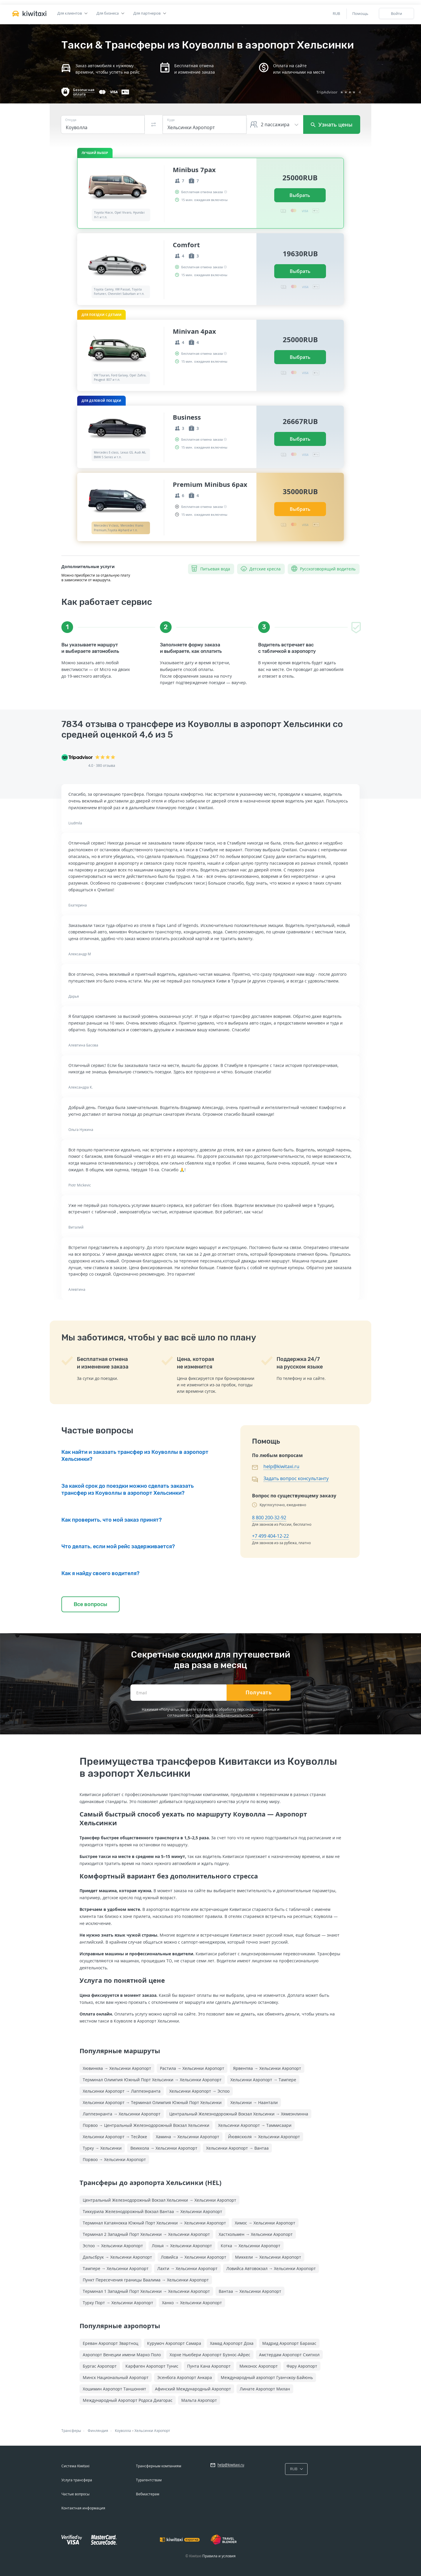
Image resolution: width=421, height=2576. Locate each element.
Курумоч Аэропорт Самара (174, 2343)
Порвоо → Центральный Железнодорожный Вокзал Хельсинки (146, 2125)
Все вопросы (90, 1604)
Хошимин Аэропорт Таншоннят (114, 2389)
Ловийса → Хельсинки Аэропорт (193, 2257)
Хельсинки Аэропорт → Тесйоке (115, 2136)
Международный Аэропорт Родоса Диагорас (127, 2400)
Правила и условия (219, 2555)
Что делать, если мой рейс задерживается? (118, 1546)
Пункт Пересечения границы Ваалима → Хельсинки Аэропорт (146, 2280)
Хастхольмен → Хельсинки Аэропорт (256, 2234)
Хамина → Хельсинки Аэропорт (187, 2136)
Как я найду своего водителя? (100, 1573)
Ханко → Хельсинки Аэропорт (192, 2302)
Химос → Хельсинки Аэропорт (265, 2223)
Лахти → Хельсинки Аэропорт (187, 2268)
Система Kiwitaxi (75, 2465)
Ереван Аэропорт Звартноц (110, 2343)
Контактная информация (83, 2508)
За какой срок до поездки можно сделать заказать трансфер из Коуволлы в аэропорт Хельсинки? (127, 1489)
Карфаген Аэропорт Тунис (151, 2366)
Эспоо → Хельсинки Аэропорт (113, 2245)
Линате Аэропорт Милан (265, 2389)
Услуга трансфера (76, 2480)
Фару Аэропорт (302, 2366)
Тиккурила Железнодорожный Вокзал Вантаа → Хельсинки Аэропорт (152, 2211)
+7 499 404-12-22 (270, 1536)
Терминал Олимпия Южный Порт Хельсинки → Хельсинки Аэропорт (152, 2079)
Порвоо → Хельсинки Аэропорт (114, 2159)
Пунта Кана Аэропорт (209, 2366)
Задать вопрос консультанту (296, 1478)
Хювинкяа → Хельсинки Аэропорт (117, 2068)
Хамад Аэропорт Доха (231, 2343)
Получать (259, 1692)
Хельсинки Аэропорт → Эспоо (199, 2091)
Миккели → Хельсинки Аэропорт (268, 2257)
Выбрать (299, 195)
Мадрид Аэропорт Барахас (289, 2343)
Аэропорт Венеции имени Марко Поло (122, 2354)
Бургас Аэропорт (100, 2366)
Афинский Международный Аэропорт (193, 2389)
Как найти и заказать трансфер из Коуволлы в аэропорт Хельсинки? (134, 1455)
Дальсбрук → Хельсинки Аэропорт (117, 2257)
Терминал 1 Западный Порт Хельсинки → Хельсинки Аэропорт (146, 2291)
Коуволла (123, 2430)
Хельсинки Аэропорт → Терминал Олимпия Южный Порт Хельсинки (152, 2102)
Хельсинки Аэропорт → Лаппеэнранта (122, 2091)
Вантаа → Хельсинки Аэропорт (250, 2291)
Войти (396, 13)
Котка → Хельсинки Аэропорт (250, 2245)
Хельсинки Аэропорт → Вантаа (237, 2148)
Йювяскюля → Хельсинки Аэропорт (264, 2136)
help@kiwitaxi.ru (281, 1466)
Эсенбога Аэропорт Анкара (184, 2377)
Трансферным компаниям (158, 2465)
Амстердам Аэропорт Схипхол (289, 2354)
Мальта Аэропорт (199, 2400)
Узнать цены (332, 124)
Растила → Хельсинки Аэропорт (192, 2068)
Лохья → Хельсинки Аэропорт (182, 2245)
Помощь (360, 13)
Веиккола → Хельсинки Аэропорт (163, 2148)
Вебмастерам (147, 2494)
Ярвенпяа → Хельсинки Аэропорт (267, 2068)
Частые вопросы (75, 2494)
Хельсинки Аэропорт (152, 2430)
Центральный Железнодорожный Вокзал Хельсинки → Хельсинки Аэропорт (159, 2200)
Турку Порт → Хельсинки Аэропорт (118, 2302)
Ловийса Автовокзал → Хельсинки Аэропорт (271, 2268)
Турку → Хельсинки (102, 2148)
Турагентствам (149, 2480)
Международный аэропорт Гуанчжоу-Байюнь (267, 2377)
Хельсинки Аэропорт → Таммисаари (254, 2125)
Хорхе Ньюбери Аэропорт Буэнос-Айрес (210, 2354)
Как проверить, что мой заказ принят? (111, 1520)
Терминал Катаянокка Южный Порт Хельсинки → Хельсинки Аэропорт (154, 2223)
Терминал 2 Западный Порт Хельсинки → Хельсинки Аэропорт (146, 2234)
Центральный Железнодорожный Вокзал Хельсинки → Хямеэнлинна (238, 2114)
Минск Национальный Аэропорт (116, 2377)
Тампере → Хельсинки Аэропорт (116, 2268)
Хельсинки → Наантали (254, 2102)
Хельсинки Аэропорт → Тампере (263, 2079)
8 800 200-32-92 (269, 1517)
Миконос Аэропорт (258, 2366)
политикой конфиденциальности (224, 1715)
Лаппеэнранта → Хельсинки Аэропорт (122, 2114)
